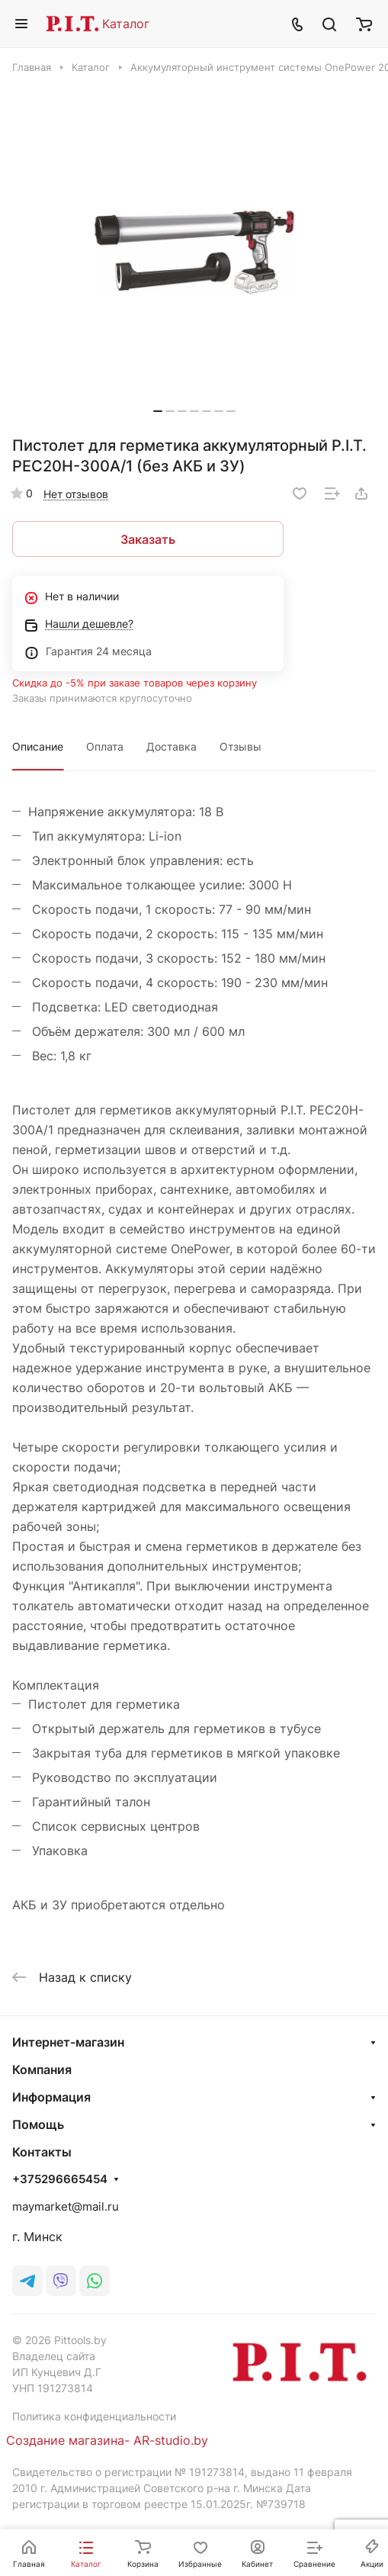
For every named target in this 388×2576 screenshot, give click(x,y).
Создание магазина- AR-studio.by (107, 2440)
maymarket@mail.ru (65, 2206)
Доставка (171, 746)
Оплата (104, 746)
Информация (51, 2097)
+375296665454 (59, 2179)
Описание (37, 746)
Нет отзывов (75, 493)
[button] (157, 411)
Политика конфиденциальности (94, 2416)
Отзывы (240, 746)
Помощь (38, 2124)
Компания (42, 2069)
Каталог (125, 23)
